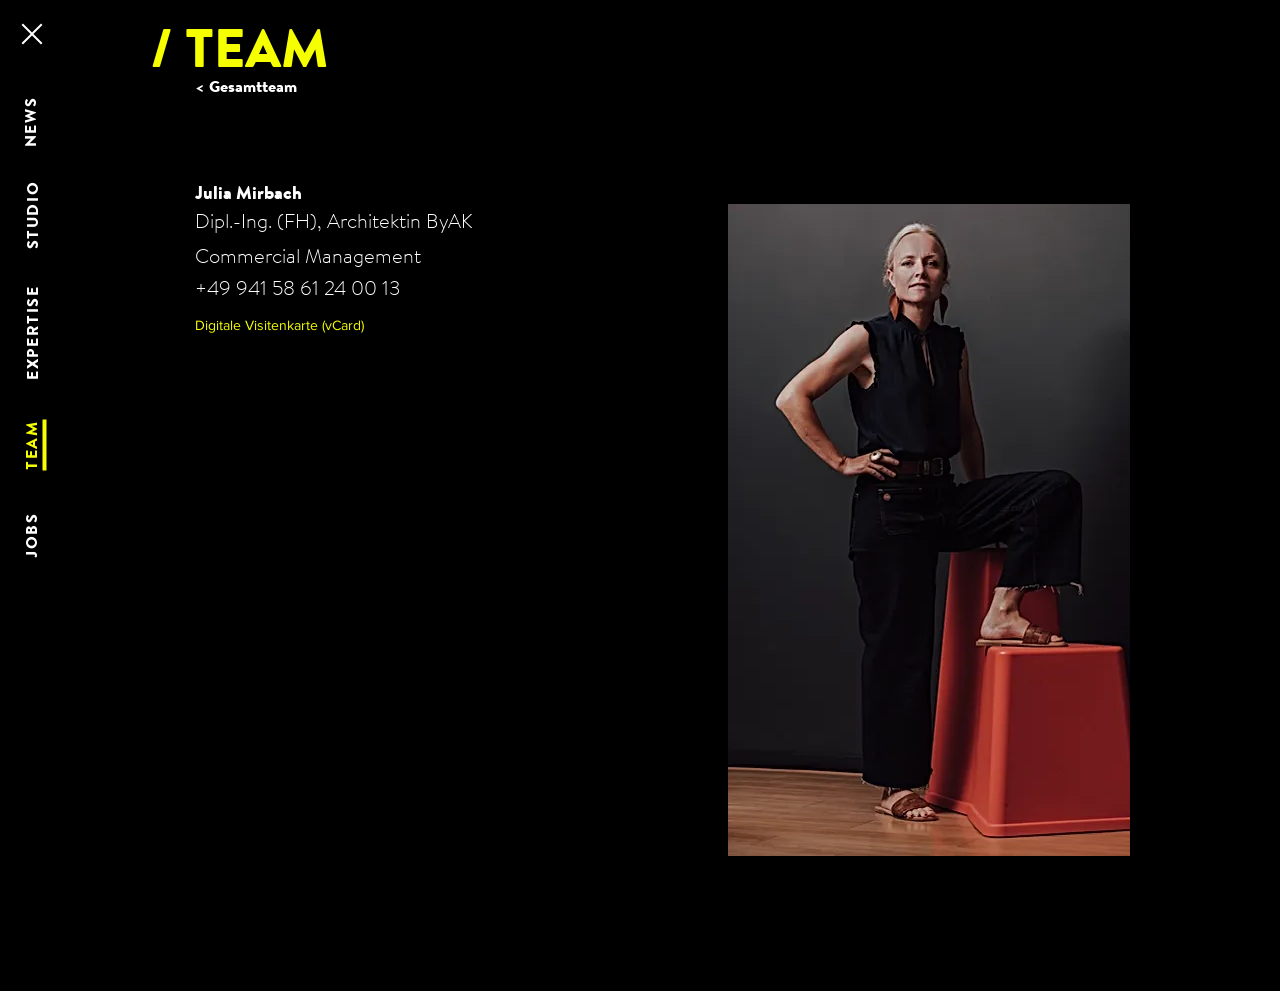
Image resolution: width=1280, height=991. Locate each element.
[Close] (30, 33)
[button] (297, 325)
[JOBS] (33, 535)
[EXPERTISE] (33, 333)
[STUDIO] (34, 215)
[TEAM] (33, 445)
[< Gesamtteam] (259, 86)
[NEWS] (32, 122)
